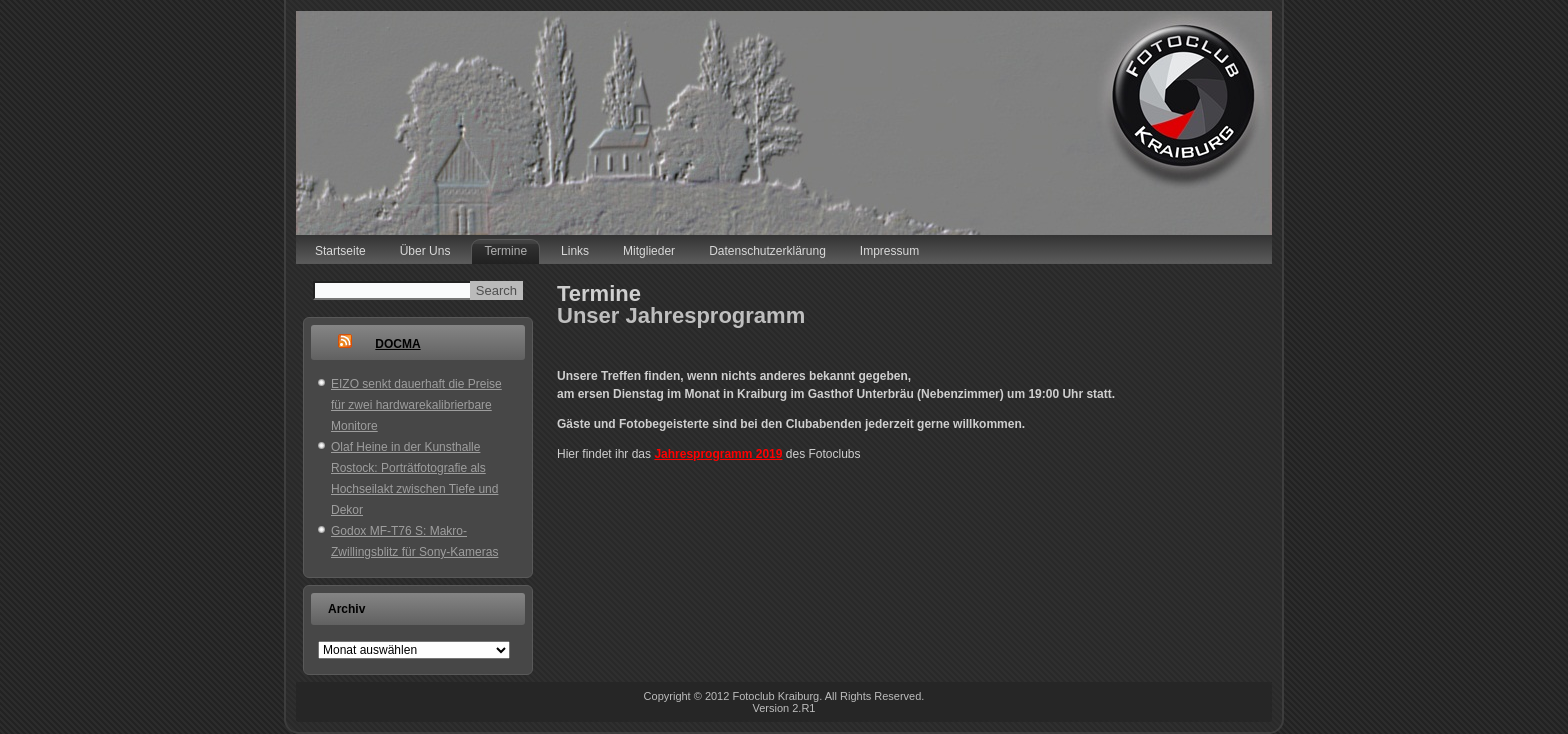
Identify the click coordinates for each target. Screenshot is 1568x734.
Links (575, 251)
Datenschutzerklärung (767, 251)
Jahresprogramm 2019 (718, 454)
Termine (505, 251)
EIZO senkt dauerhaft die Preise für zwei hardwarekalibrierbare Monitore (416, 405)
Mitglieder (649, 251)
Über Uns (425, 251)
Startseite (340, 251)
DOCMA (397, 344)
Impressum (889, 251)
